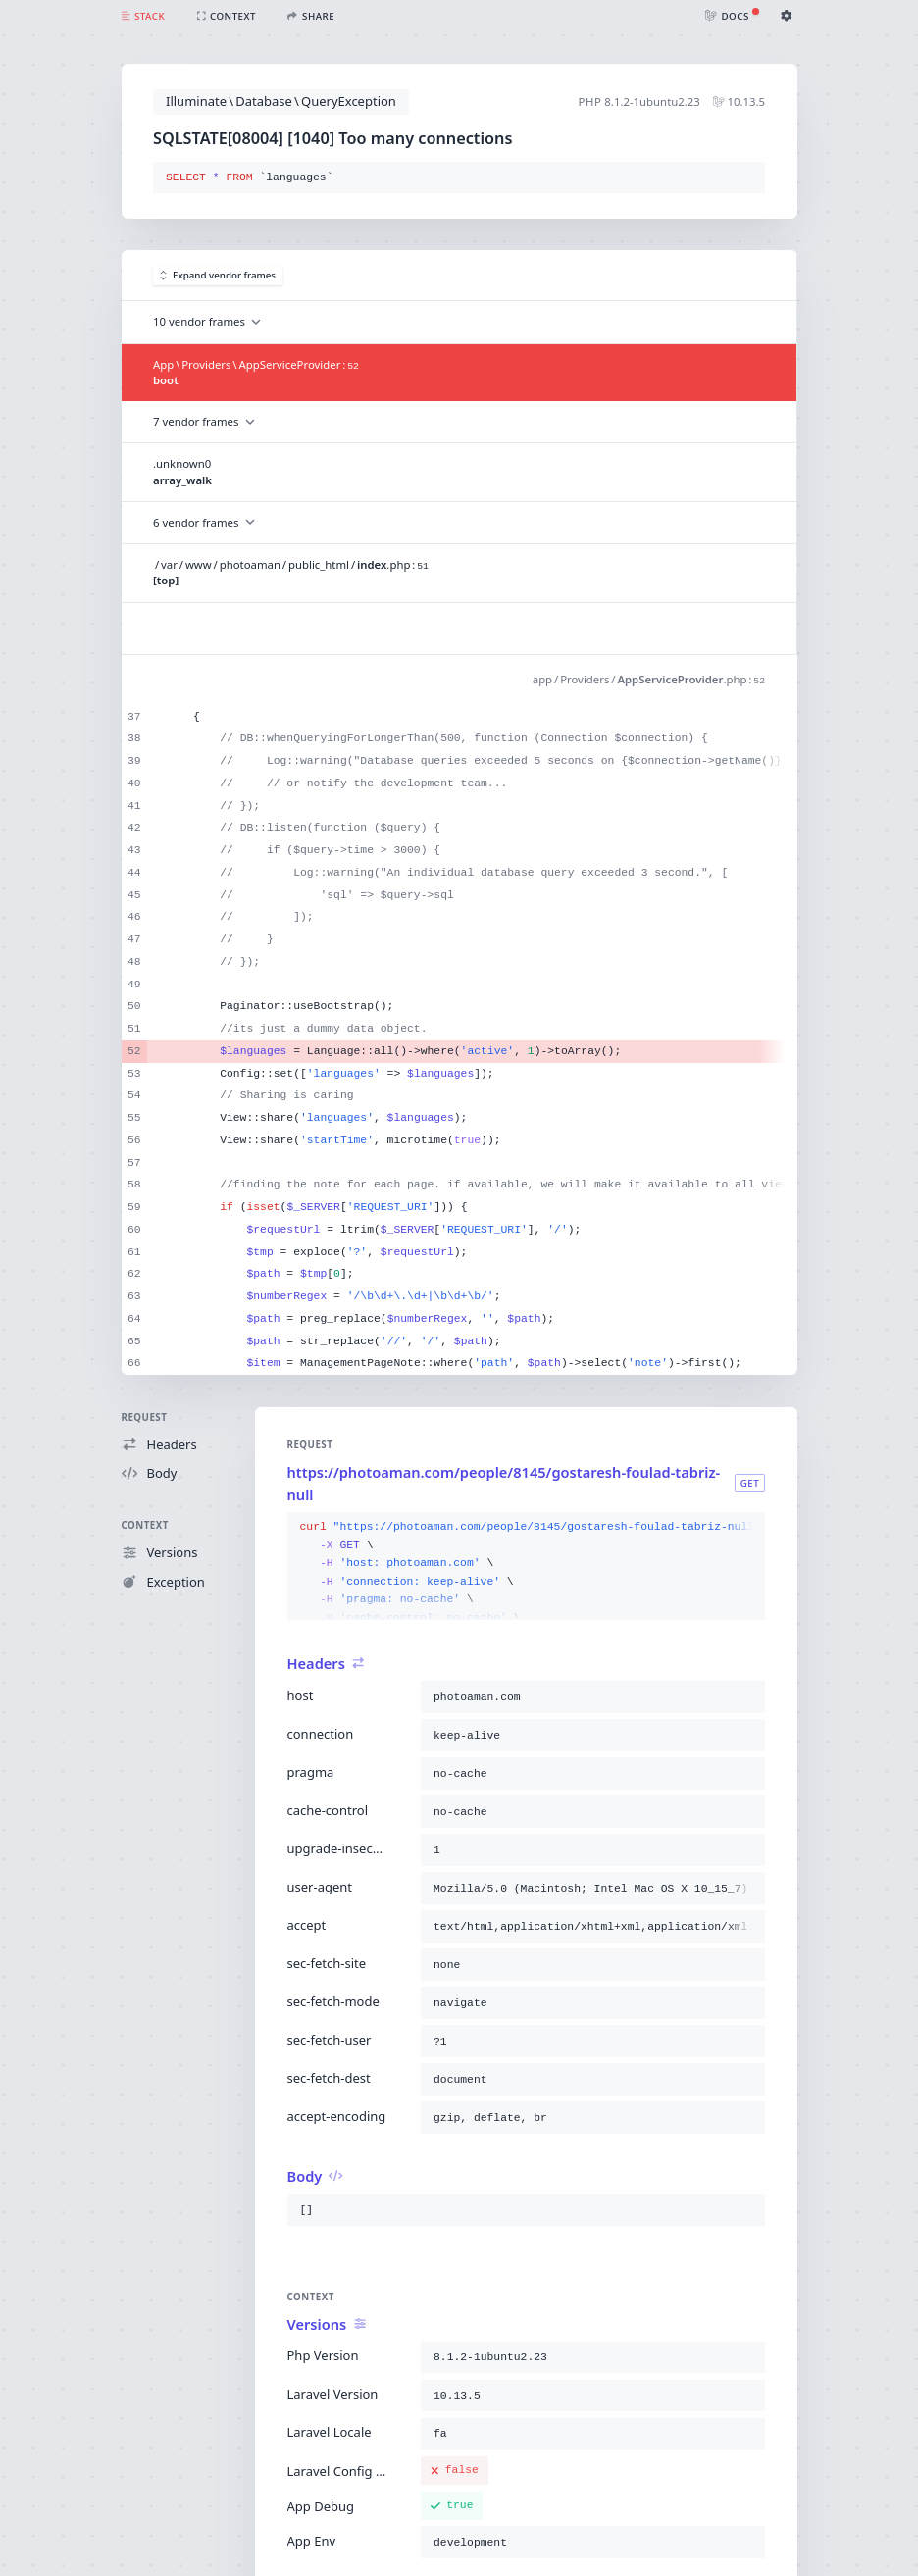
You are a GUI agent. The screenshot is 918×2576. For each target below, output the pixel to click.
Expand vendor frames (218, 275)
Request (145, 1417)
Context (145, 1525)
